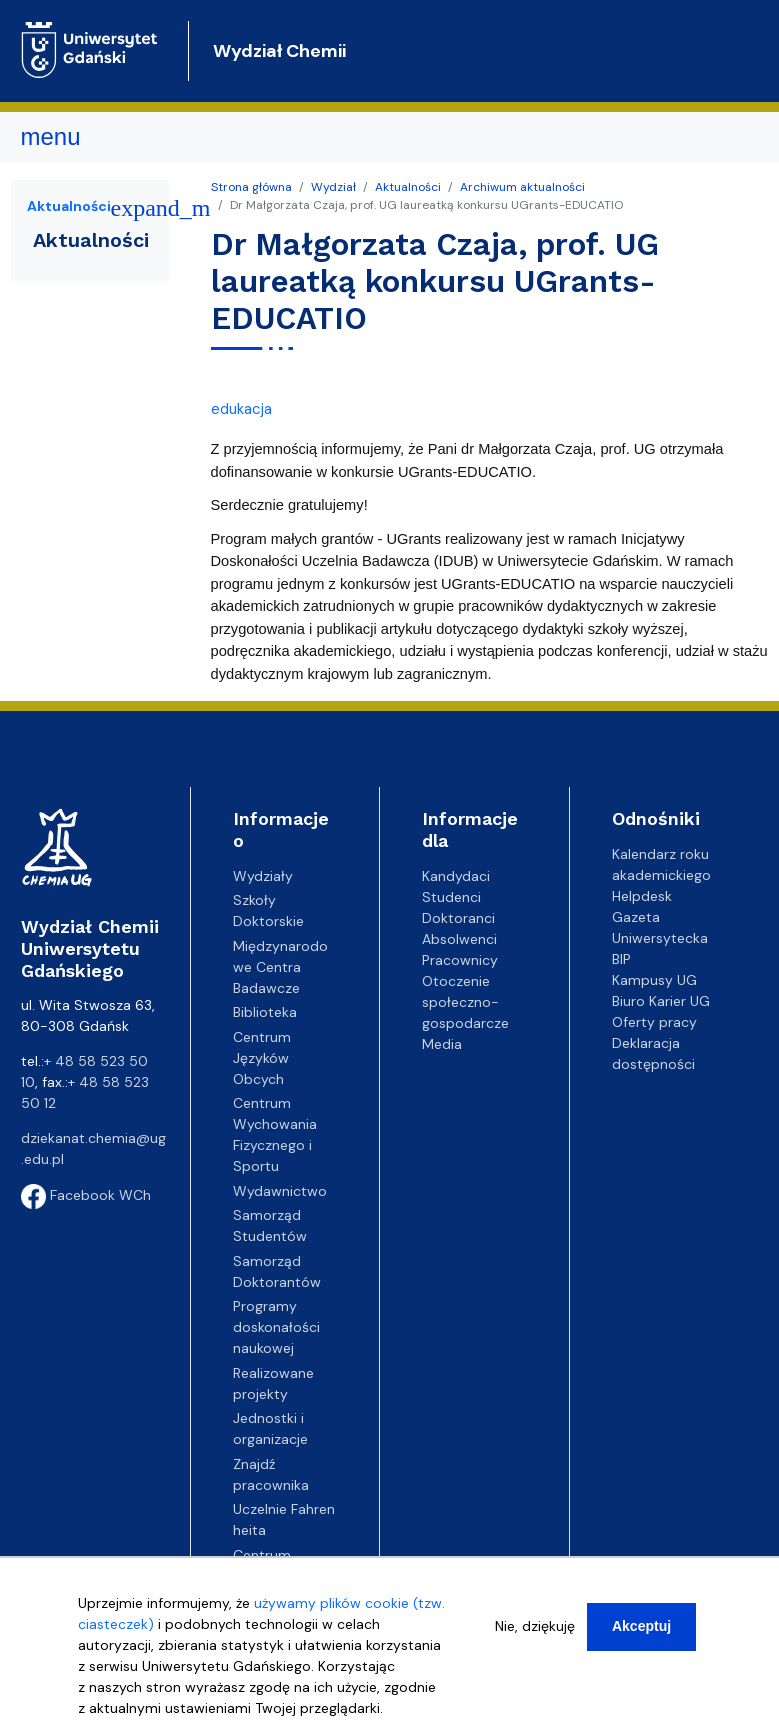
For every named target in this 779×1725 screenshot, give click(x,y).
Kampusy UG (654, 980)
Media (442, 1044)
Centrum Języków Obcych (262, 1058)
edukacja (241, 409)
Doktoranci (458, 918)
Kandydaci (456, 876)
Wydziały (263, 876)
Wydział (333, 187)
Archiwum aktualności (522, 187)
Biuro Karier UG (661, 1001)
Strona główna (251, 187)
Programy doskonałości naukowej (276, 1327)
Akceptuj (641, 1626)
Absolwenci (459, 939)
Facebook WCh (86, 1195)
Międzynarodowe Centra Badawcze (280, 967)
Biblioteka (265, 1012)
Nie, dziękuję (535, 1626)
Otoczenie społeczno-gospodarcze (465, 1002)
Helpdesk (642, 896)
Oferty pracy (654, 1022)
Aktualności (408, 187)
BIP (621, 959)
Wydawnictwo (280, 1191)
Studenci (451, 897)
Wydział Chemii (279, 51)
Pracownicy (460, 960)
